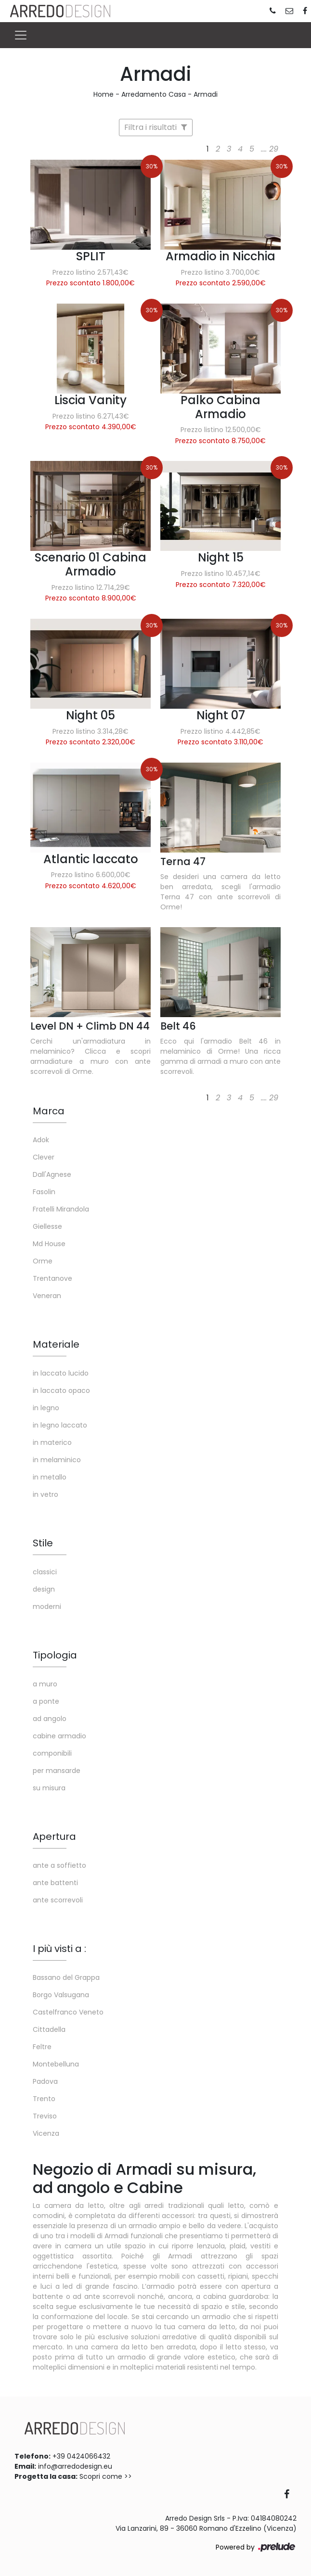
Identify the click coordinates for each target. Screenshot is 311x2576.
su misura (49, 1788)
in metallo (49, 1477)
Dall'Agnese (52, 1174)
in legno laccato (60, 1425)
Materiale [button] (56, 1344)
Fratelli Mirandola (61, 1209)
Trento (44, 2099)
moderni (47, 1606)
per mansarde (56, 1770)
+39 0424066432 (81, 2456)
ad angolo (49, 1718)
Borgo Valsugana (61, 1995)
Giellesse (47, 1226)
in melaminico (57, 1460)
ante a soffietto (59, 1865)
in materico (52, 1442)
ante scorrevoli (58, 1900)
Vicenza (46, 2133)
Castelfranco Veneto (68, 2012)
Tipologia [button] (55, 1655)
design (44, 1589)
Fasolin (44, 1192)
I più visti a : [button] (59, 1948)
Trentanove (52, 1278)
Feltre (42, 2047)
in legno (46, 1408)
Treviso (45, 2116)
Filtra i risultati (155, 127)
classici (45, 1572)
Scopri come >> (105, 2476)
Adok (41, 1140)
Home (103, 94)
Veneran (47, 1296)
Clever (43, 1157)
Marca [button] (49, 1111)
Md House (49, 1244)
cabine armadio (59, 1736)
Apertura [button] (54, 1836)
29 (273, 148)
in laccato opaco (61, 1390)
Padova (45, 2081)
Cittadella (49, 2029)
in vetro (45, 1494)
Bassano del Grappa (66, 1977)
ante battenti (55, 1882)
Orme (42, 1261)
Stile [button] (43, 1543)
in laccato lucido (61, 1373)
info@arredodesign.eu (75, 2466)
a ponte (46, 1701)
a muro (45, 1684)
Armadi (206, 94)
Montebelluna (56, 2064)
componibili (52, 1753)
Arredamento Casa (153, 94)
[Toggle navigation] (21, 35)
